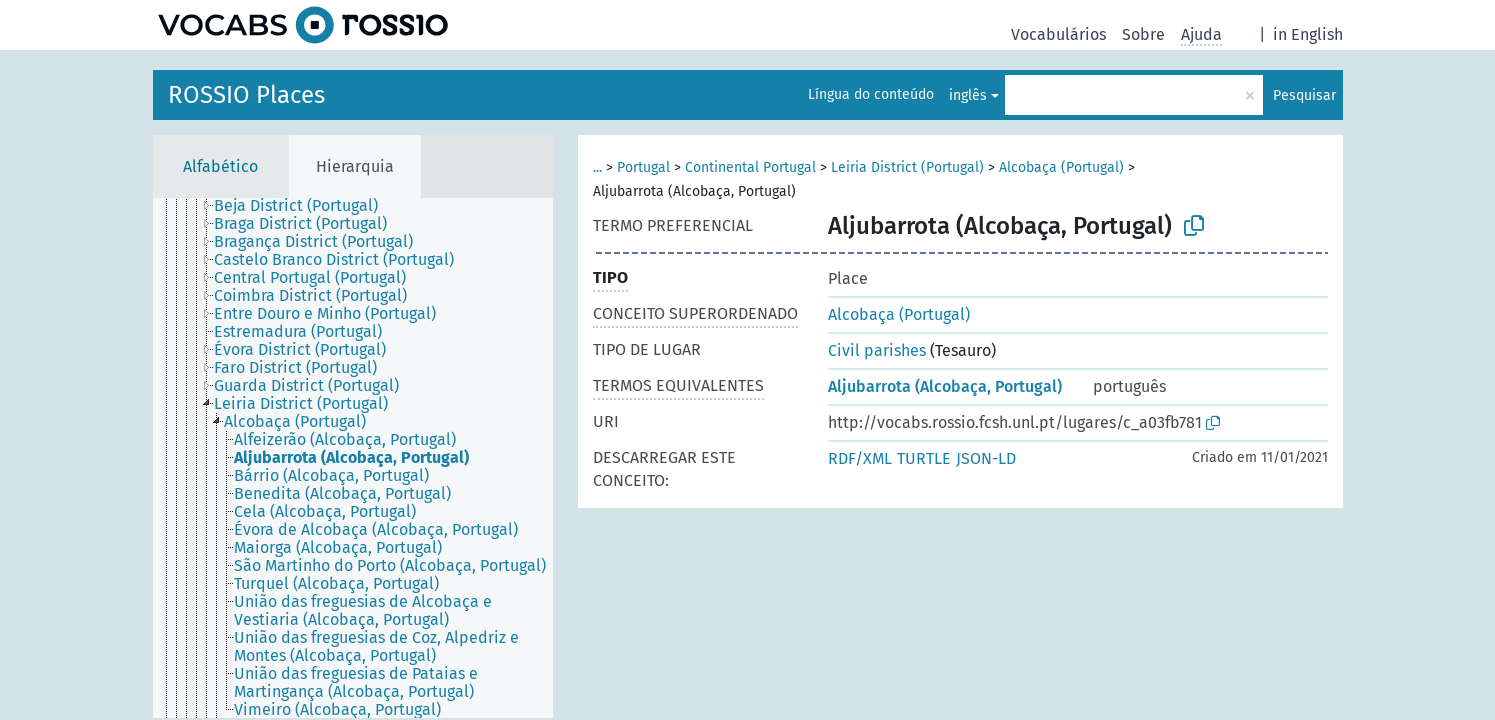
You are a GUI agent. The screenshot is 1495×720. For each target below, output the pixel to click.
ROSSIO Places (246, 95)
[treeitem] (304, 206)
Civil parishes (877, 350)
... (597, 167)
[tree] (353, 458)
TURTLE (924, 458)
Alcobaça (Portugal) (1061, 167)
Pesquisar (1304, 95)
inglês (968, 95)
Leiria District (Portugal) (907, 167)
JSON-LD (986, 458)
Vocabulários (1058, 34)
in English (1308, 34)
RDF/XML (860, 458)
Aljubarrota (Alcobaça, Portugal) (945, 386)
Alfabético (220, 166)
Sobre (1143, 34)
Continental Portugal (750, 167)
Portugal (643, 167)
